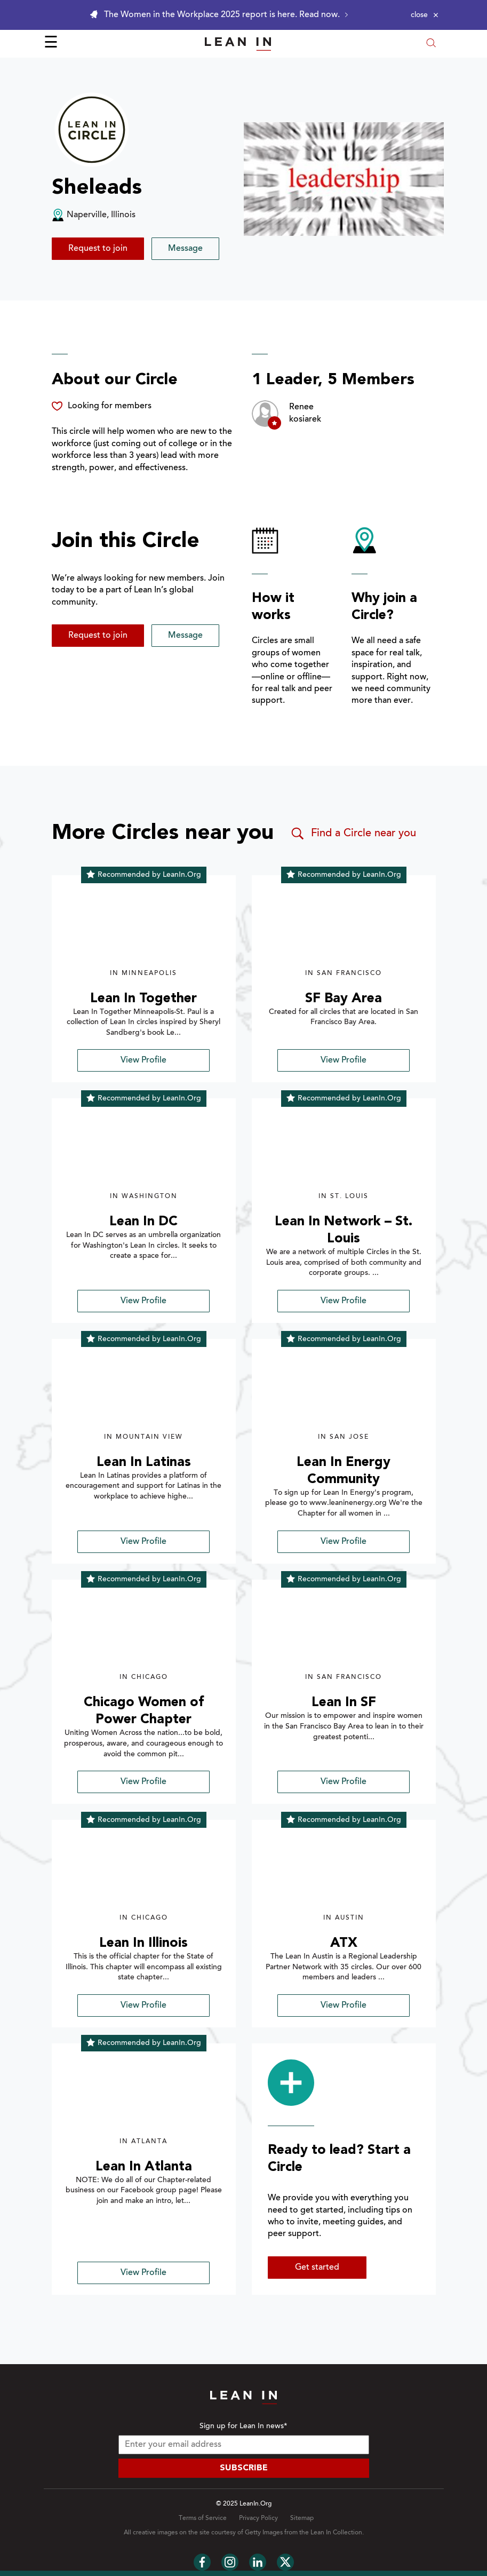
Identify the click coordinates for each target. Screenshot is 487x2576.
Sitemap (302, 2518)
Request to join (97, 248)
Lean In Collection (336, 2533)
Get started (317, 2267)
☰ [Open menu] (51, 44)
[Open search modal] (431, 44)
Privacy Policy (258, 2518)
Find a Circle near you (353, 834)
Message (185, 248)
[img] (144, 927)
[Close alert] (424, 15)
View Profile (143, 1060)
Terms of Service (203, 2518)
